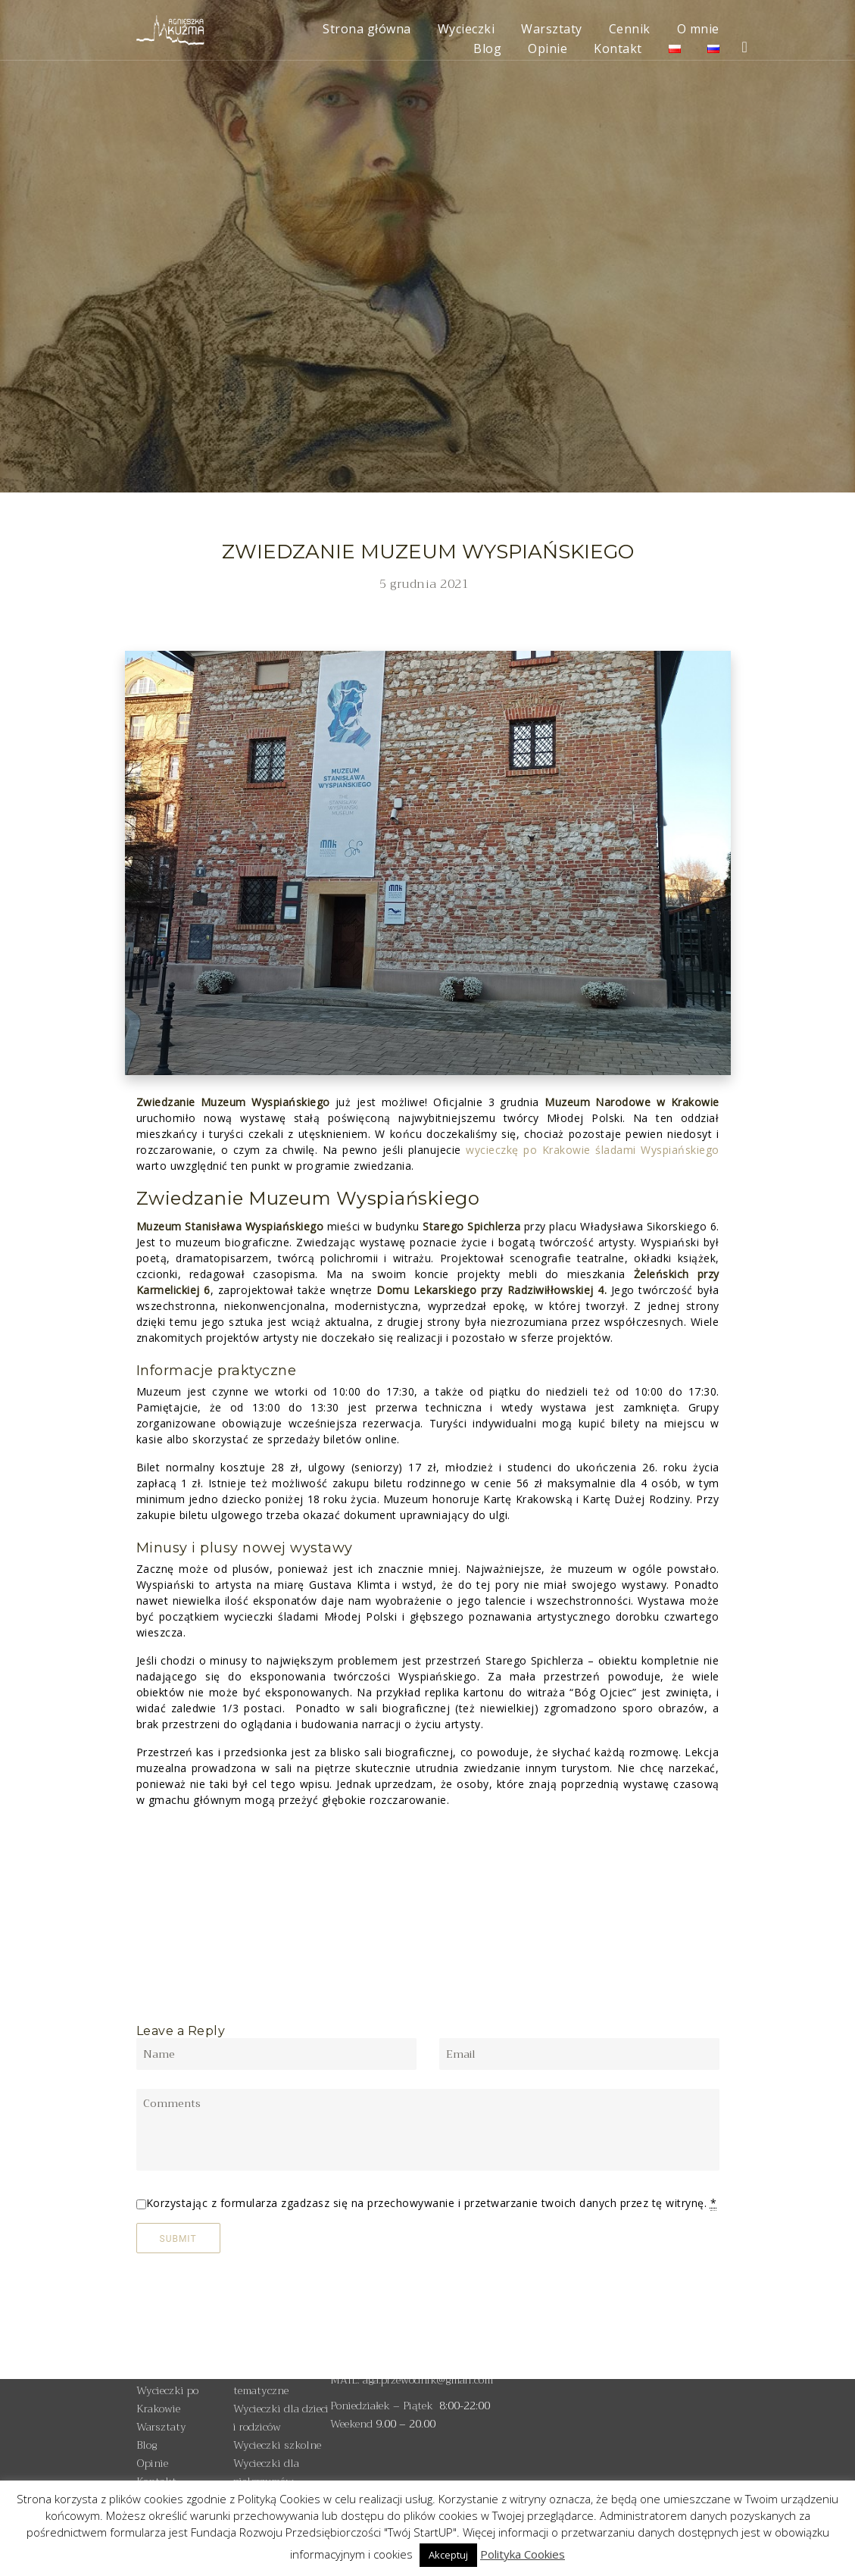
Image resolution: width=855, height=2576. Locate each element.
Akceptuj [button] (448, 2555)
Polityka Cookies (522, 2554)
